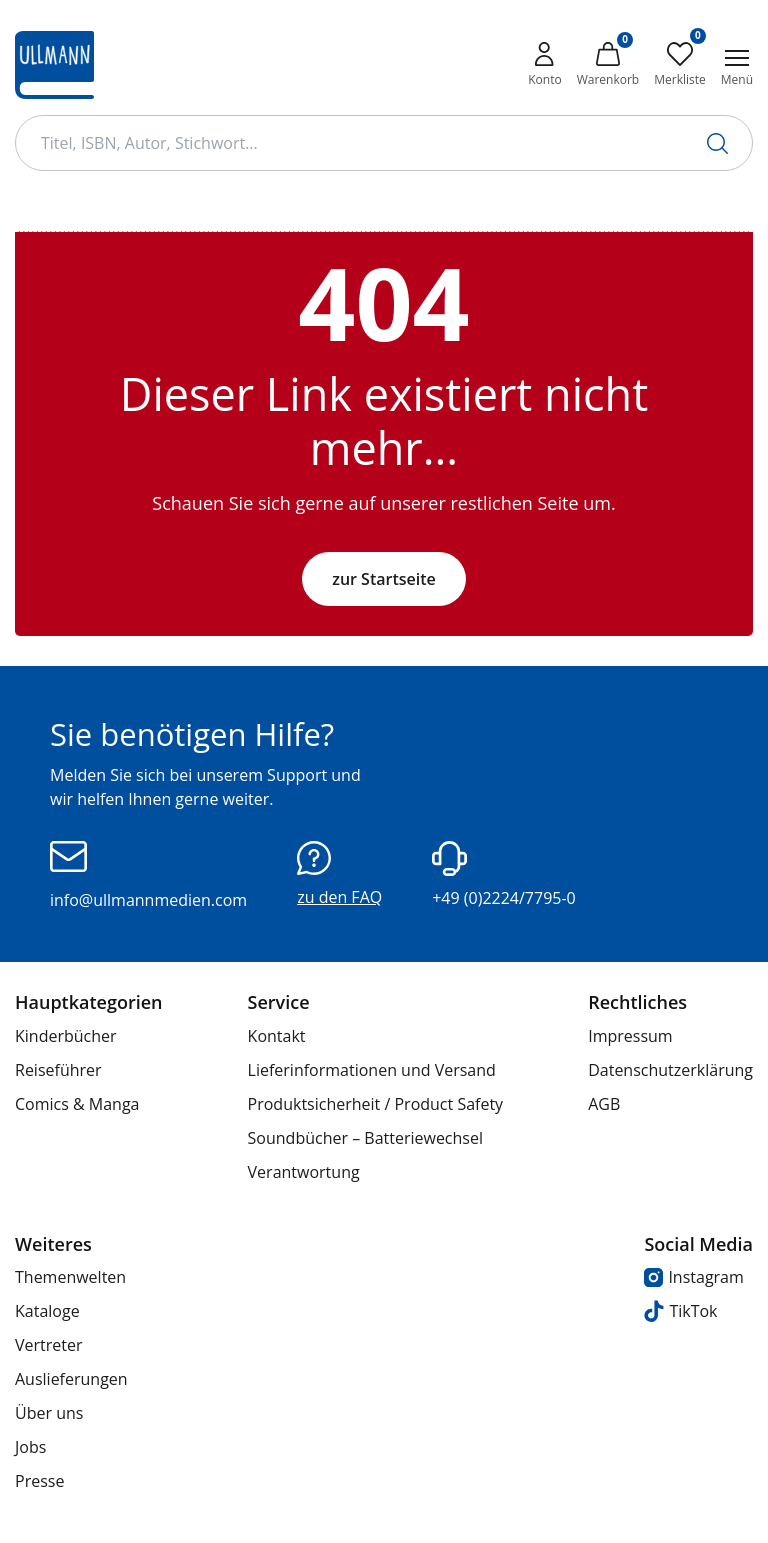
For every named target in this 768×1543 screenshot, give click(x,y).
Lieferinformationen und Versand (372, 1070)
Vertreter (49, 1345)
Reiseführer (58, 1070)
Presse (39, 1481)
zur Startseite (384, 579)
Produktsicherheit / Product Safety (376, 1104)
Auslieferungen (71, 1379)
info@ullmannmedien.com (148, 876)
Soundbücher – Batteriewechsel (365, 1138)
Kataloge (47, 1311)
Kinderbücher (66, 1036)
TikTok (680, 1311)
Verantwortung (304, 1172)
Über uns (49, 1413)
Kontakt (277, 1036)
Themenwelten (70, 1277)
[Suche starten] (717, 143)
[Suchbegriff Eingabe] (384, 143)
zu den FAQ (339, 874)
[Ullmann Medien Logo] (54, 65)
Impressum (630, 1036)
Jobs (30, 1447)
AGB (604, 1104)
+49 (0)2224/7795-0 (504, 875)
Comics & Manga (77, 1104)
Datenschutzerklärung (670, 1070)
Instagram (693, 1277)
